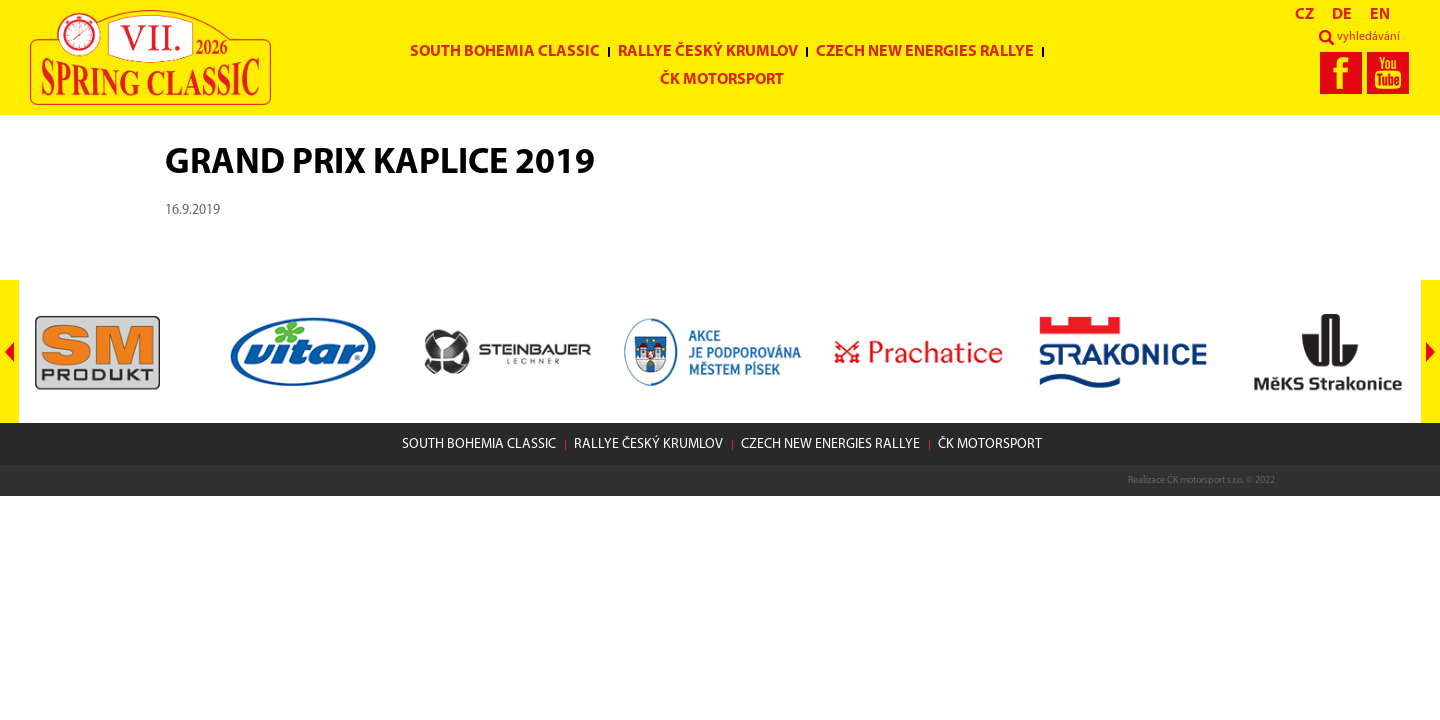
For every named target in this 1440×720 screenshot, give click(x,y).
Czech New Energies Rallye (925, 52)
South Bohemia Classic (505, 52)
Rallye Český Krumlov (708, 52)
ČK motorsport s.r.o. (1205, 480)
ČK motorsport (722, 80)
